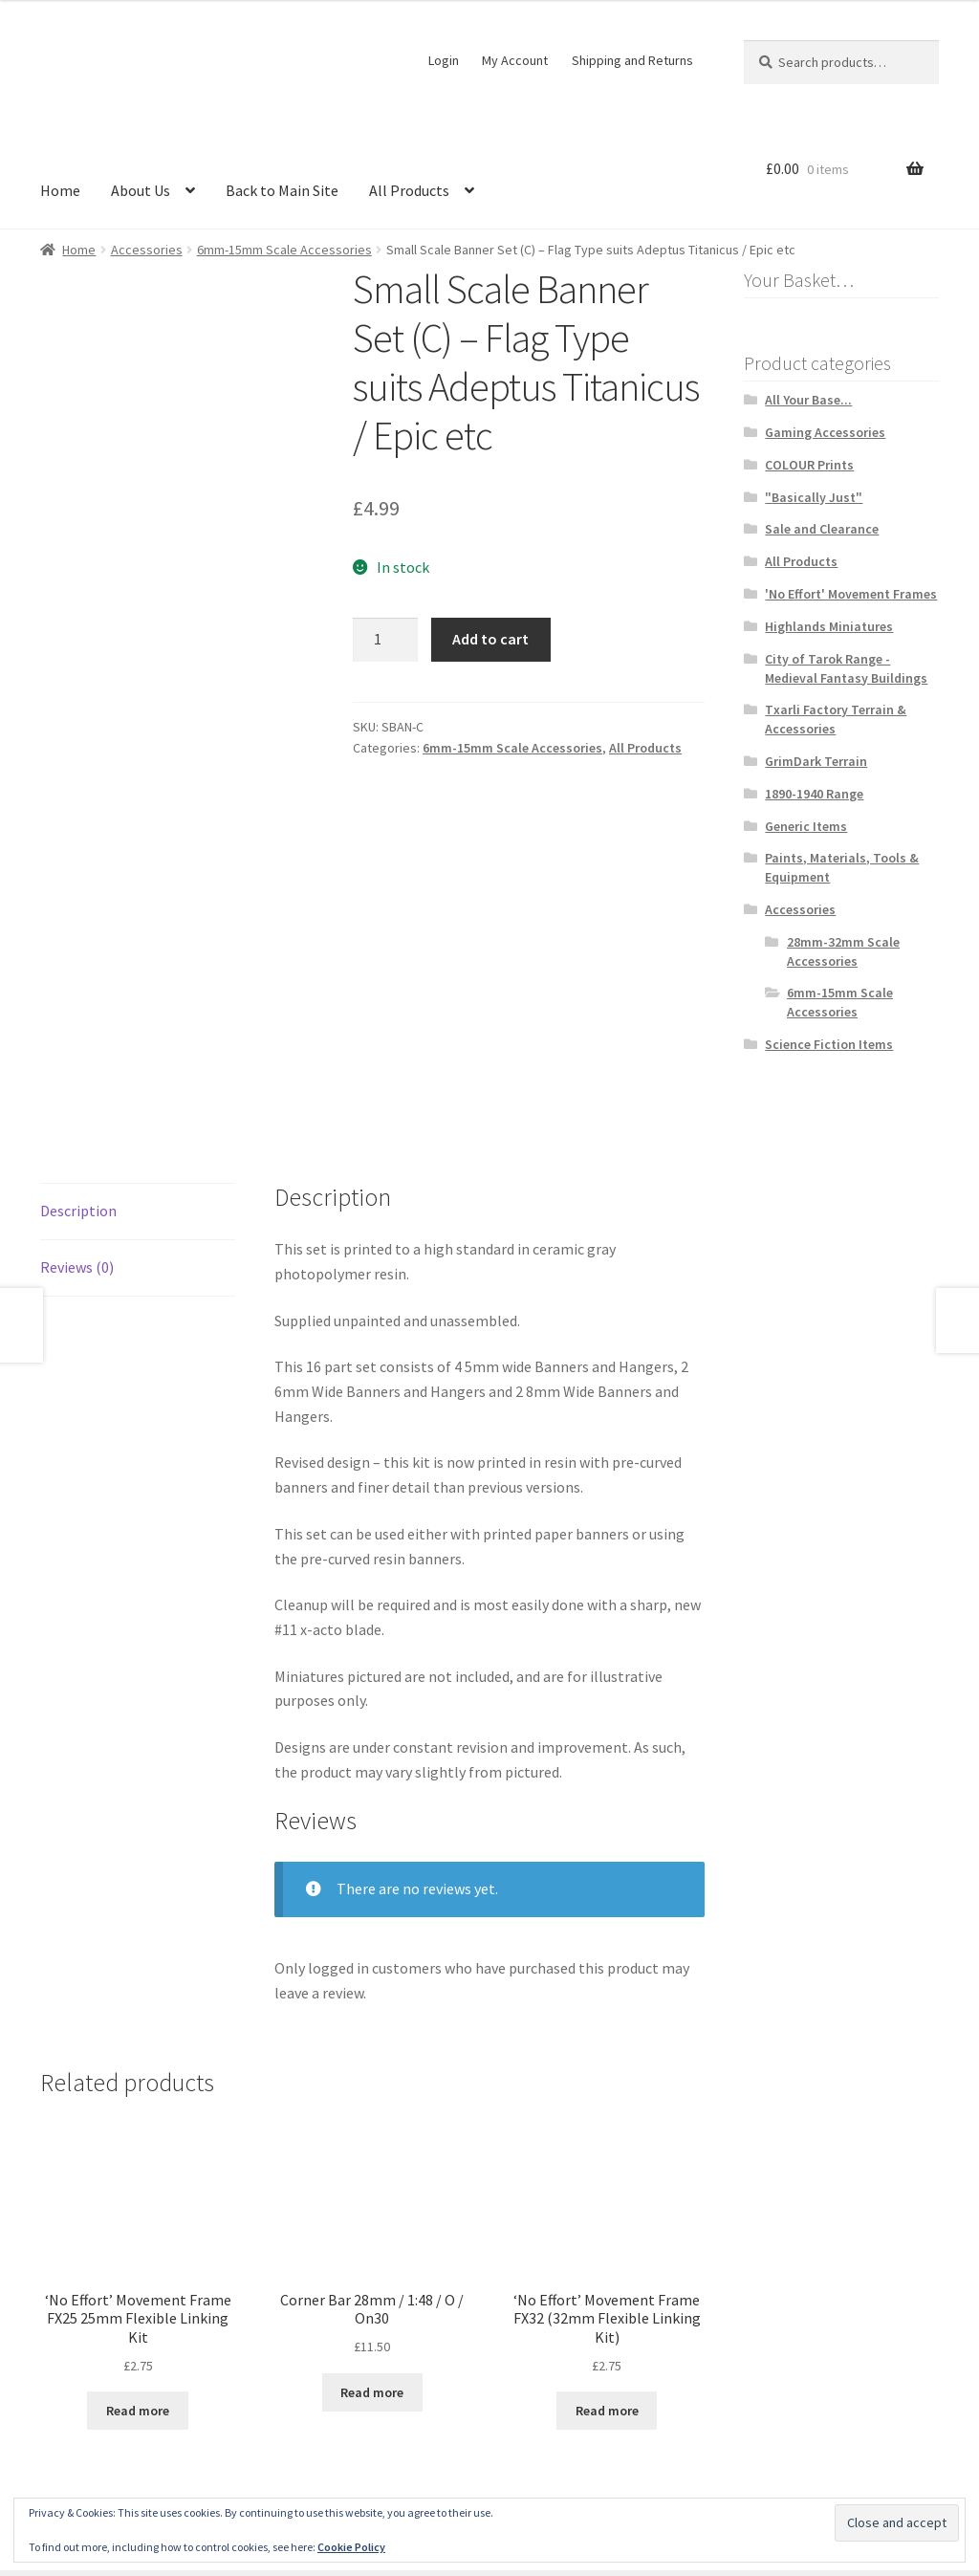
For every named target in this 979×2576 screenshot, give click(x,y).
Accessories (147, 249)
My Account (515, 60)
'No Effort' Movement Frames (851, 593)
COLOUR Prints (809, 464)
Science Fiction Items (829, 1044)
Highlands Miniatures (829, 626)
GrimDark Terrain (816, 761)
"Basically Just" (813, 497)
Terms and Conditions (112, 2466)
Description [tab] (78, 1005)
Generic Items (806, 826)
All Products (409, 190)
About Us (140, 190)
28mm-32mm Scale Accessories (843, 951)
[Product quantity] (385, 640)
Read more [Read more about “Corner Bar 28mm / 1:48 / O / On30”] (371, 2186)
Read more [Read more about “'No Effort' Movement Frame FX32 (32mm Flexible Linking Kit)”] (607, 2205)
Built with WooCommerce (281, 2466)
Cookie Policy (351, 2547)
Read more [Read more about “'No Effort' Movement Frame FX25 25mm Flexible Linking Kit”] (137, 2205)
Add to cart (490, 638)
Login (443, 60)
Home (60, 190)
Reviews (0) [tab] (77, 1061)
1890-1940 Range (814, 793)
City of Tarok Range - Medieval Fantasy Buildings (846, 668)
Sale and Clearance (822, 528)
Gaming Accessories (825, 432)
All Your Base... (808, 399)
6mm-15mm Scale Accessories (284, 249)
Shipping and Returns (632, 60)
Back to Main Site (282, 190)
